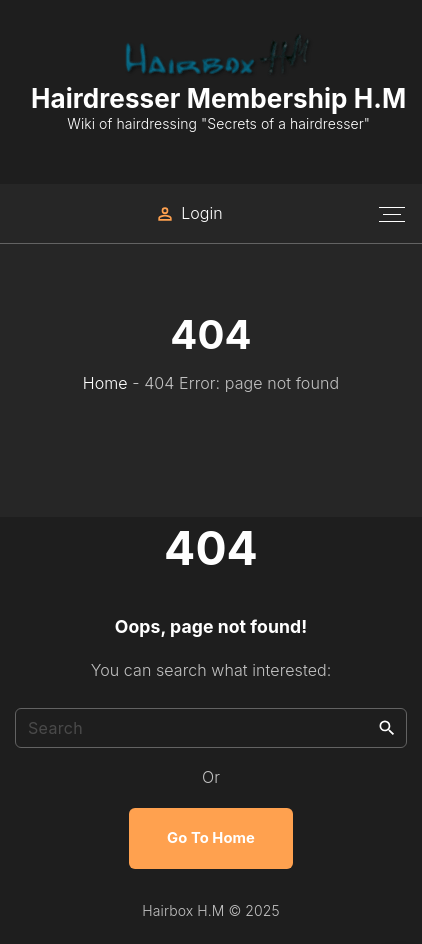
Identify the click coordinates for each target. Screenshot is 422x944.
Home (105, 383)
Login (202, 213)
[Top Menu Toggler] (392, 214)
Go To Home (211, 838)
